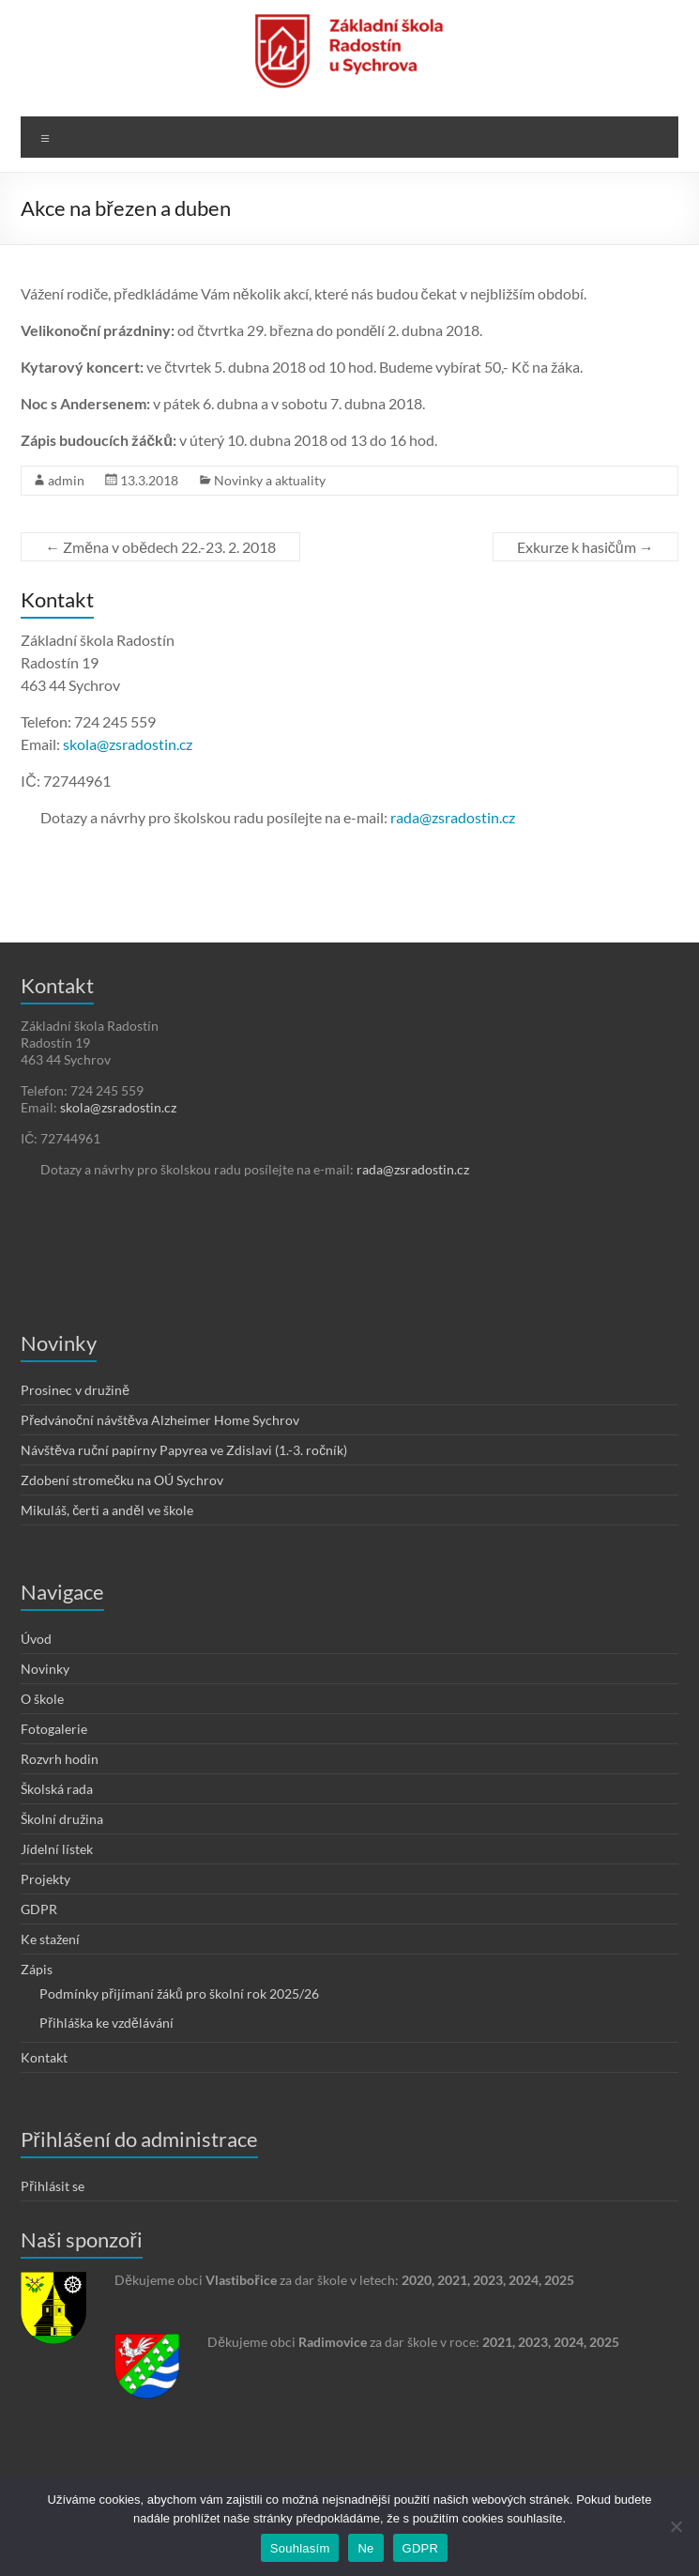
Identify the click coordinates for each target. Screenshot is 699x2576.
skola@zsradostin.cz (127, 744)
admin (66, 480)
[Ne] (675, 2526)
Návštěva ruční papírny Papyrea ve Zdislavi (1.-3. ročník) (184, 1450)
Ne (365, 2548)
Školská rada (57, 1789)
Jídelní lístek (57, 1849)
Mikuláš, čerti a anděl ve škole (107, 1510)
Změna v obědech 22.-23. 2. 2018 (160, 547)
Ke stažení (50, 1939)
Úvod (36, 1639)
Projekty (45, 1879)
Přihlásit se (52, 2186)
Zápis (37, 1969)
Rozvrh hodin (60, 1759)
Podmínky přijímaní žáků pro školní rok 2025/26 (178, 1993)
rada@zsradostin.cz (452, 817)
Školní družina (62, 1819)
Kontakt (44, 2057)
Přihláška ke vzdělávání (106, 2023)
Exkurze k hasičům (585, 547)
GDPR (39, 1909)
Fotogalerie (54, 1729)
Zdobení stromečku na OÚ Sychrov (122, 1480)
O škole (42, 1699)
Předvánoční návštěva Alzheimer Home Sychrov (159, 1420)
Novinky (45, 1669)
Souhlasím (300, 2548)
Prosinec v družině (75, 1390)
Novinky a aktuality (270, 480)
